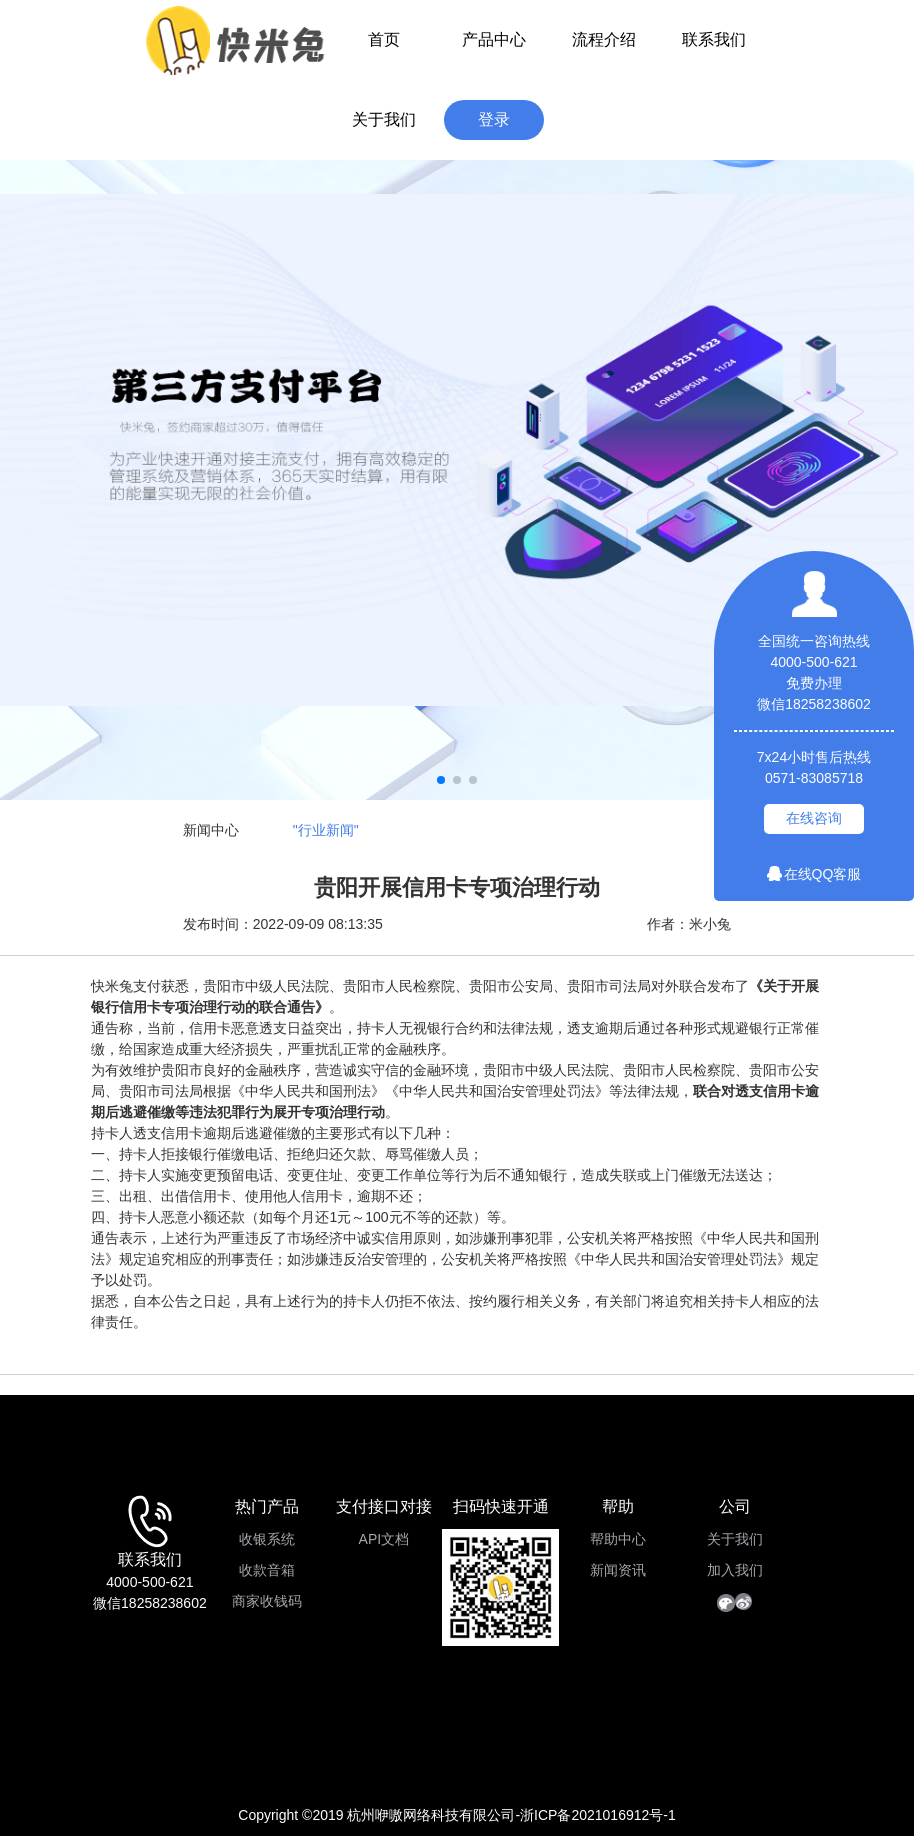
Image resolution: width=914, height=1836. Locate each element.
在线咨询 (814, 818)
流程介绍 (604, 39)
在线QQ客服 (814, 874)
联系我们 (714, 39)
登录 (494, 119)
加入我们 (735, 1570)
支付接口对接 (384, 1506)
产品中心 (494, 39)
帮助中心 (618, 1539)
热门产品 (267, 1506)
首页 (384, 39)
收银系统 (267, 1539)
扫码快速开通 (501, 1506)
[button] (441, 780)
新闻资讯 (618, 1570)
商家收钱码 (267, 1601)
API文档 (384, 1539)
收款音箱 (267, 1570)
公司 (735, 1506)
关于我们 (384, 119)
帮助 (618, 1506)
